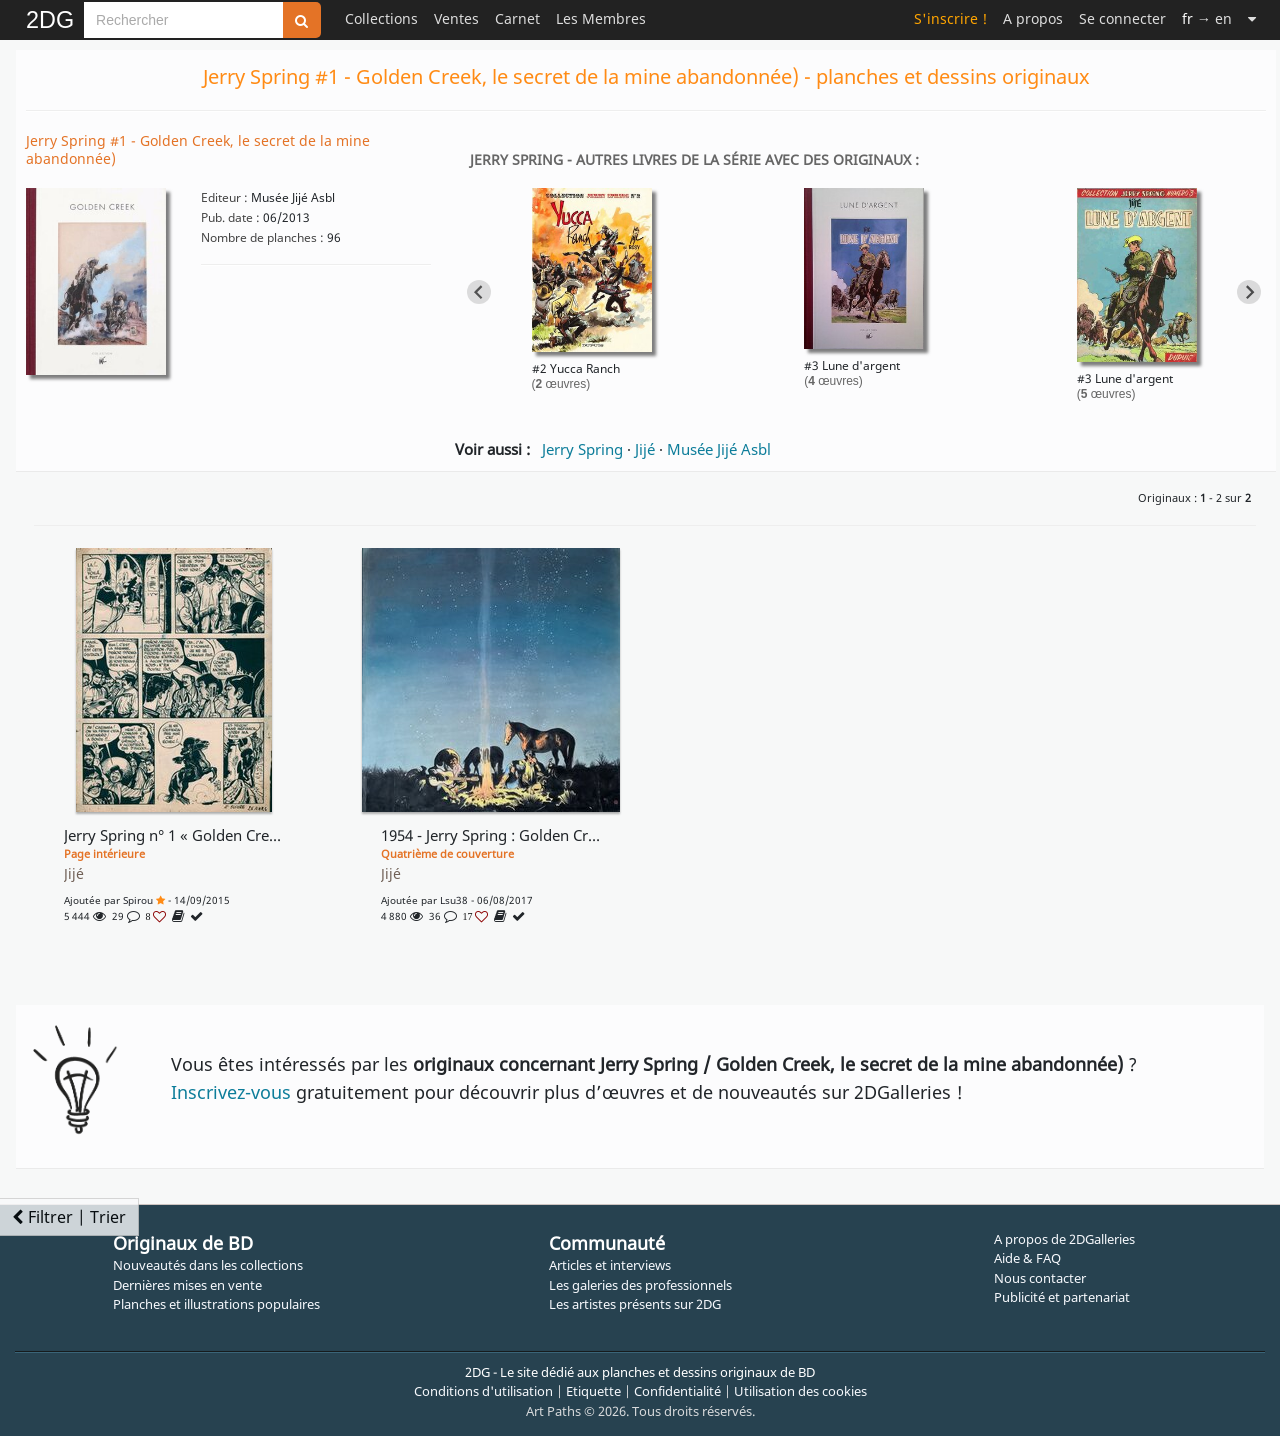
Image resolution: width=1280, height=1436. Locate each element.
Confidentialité (677, 1391)
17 (476, 916)
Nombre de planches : (262, 237)
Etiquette (593, 1391)
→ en (1207, 18)
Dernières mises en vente (187, 1285)
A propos (1033, 18)
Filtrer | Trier (69, 1217)
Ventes (456, 18)
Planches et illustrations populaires (216, 1304)
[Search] (183, 20)
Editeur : (224, 197)
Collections (381, 18)
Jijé (645, 449)
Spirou (138, 900)
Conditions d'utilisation (483, 1391)
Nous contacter (1040, 1278)
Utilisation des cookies (800, 1391)
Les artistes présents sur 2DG (635, 1304)
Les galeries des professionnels (640, 1285)
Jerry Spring (582, 449)
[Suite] (1252, 18)
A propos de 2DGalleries (1064, 1239)
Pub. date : (230, 217)
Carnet (517, 18)
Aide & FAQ (1027, 1258)
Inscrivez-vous (231, 1092)
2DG (50, 20)
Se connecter (1122, 18)
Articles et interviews (610, 1265)
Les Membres (601, 18)
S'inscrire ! (950, 18)
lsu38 (454, 900)
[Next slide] (1249, 292)
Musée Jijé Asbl (719, 449)
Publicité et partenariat (1062, 1297)
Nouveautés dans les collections (208, 1265)
